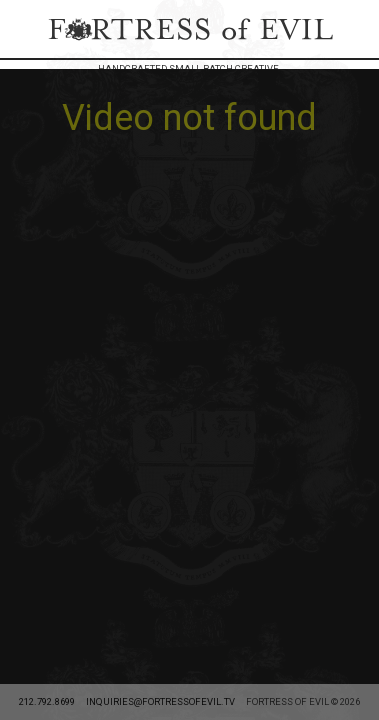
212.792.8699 (47, 168)
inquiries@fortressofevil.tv (160, 168)
